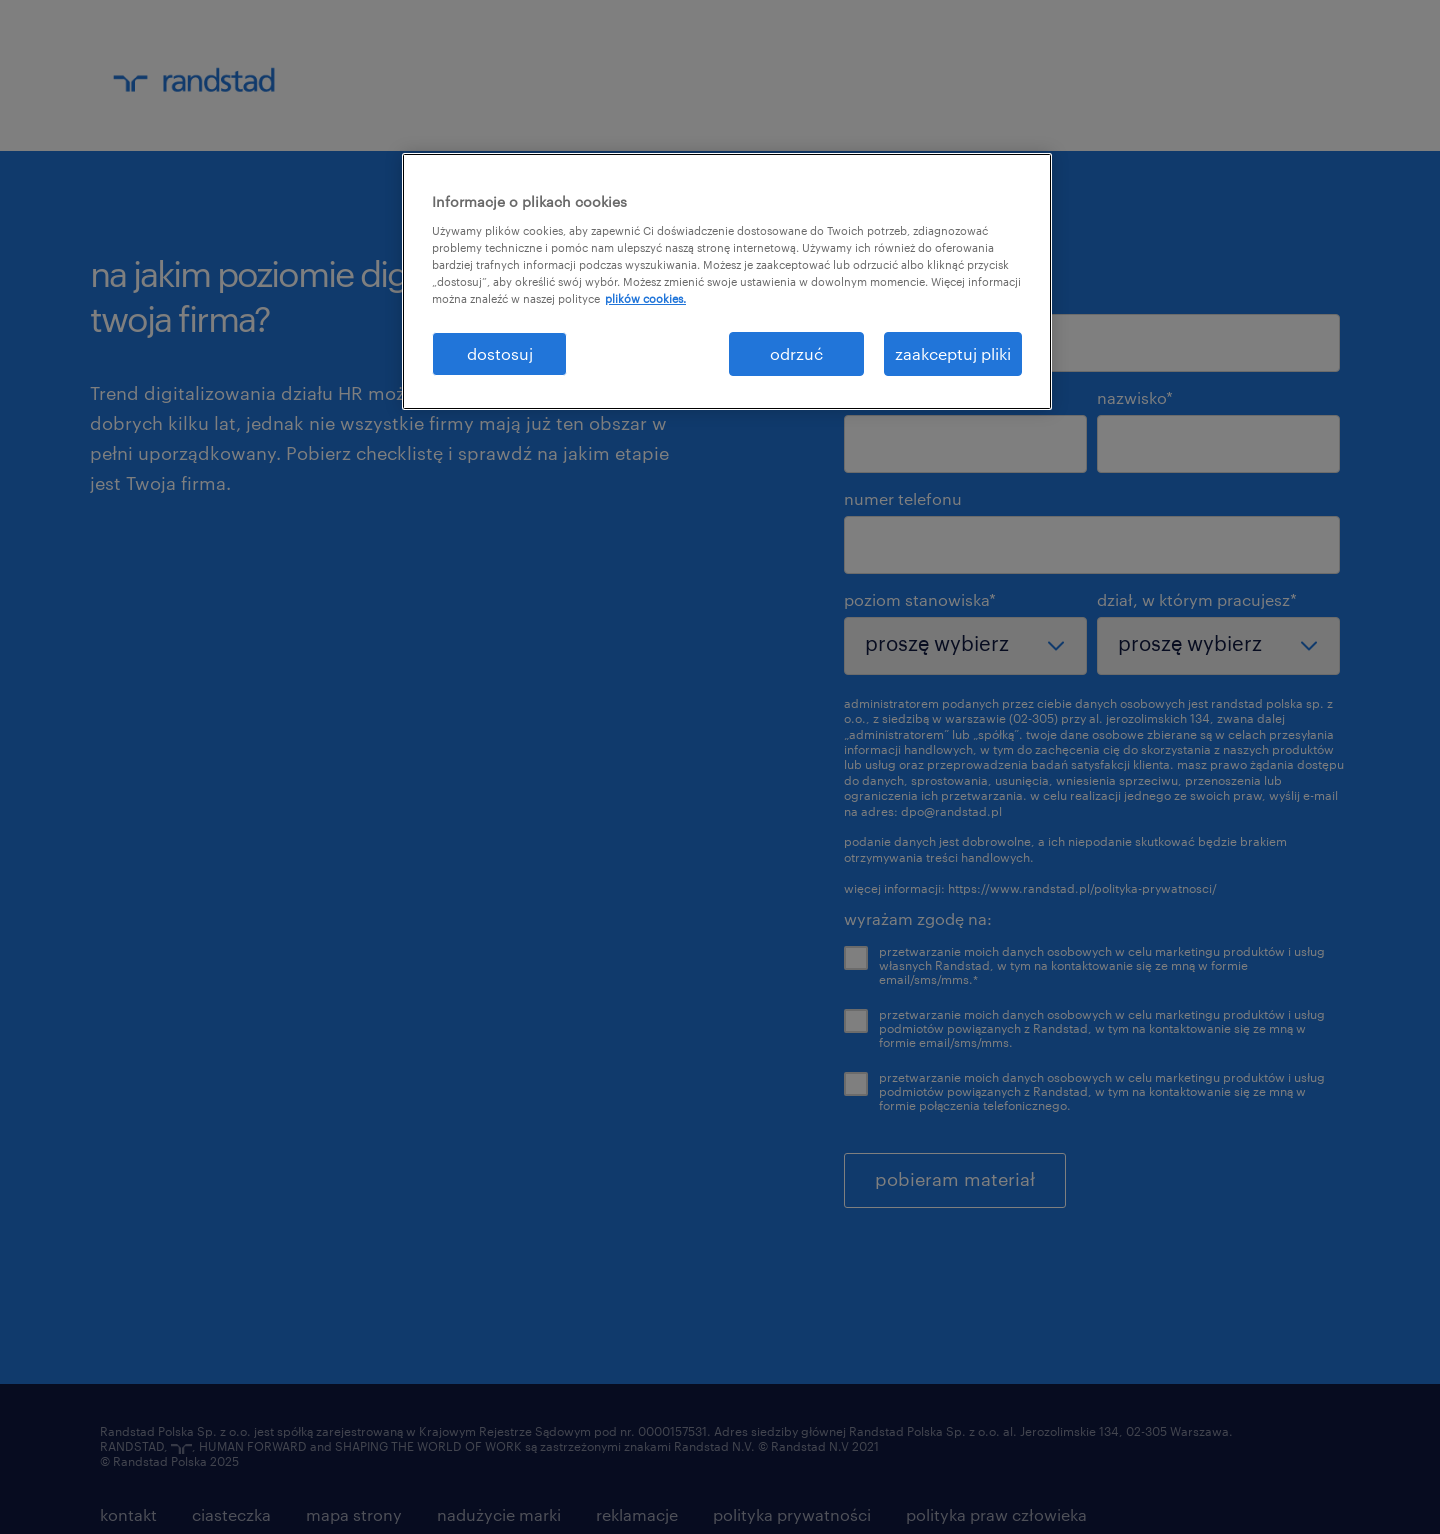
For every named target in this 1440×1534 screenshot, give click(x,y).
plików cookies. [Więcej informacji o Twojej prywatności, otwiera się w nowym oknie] (645, 298)
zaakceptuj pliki (953, 353)
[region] (727, 281)
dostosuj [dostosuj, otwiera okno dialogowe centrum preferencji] (500, 353)
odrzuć (796, 353)
